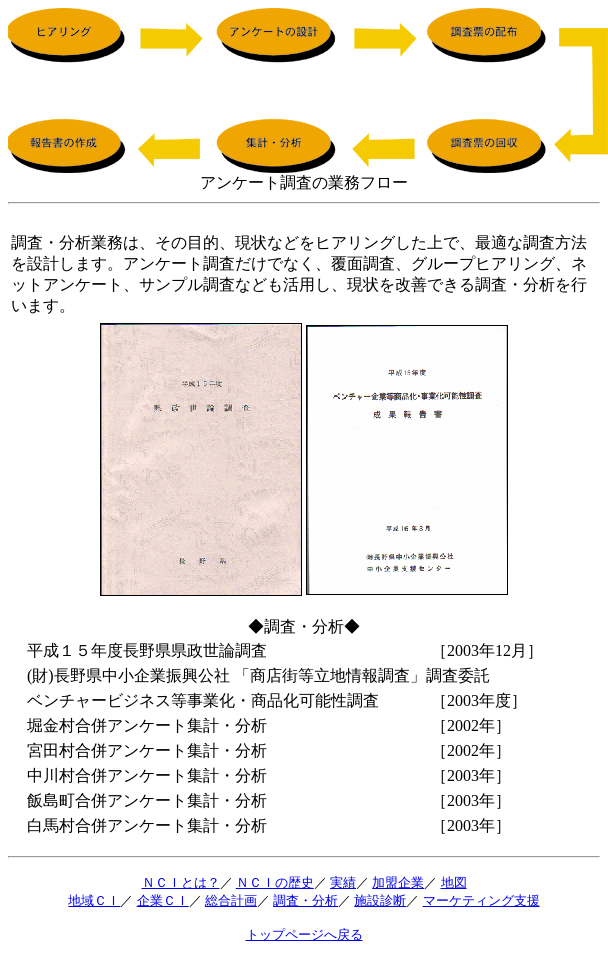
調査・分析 (305, 900)
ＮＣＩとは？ (181, 882)
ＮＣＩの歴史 (275, 882)
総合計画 (231, 900)
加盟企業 (398, 882)
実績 (343, 882)
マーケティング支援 (481, 900)
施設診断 (380, 900)
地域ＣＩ (94, 900)
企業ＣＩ (163, 900)
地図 (454, 882)
